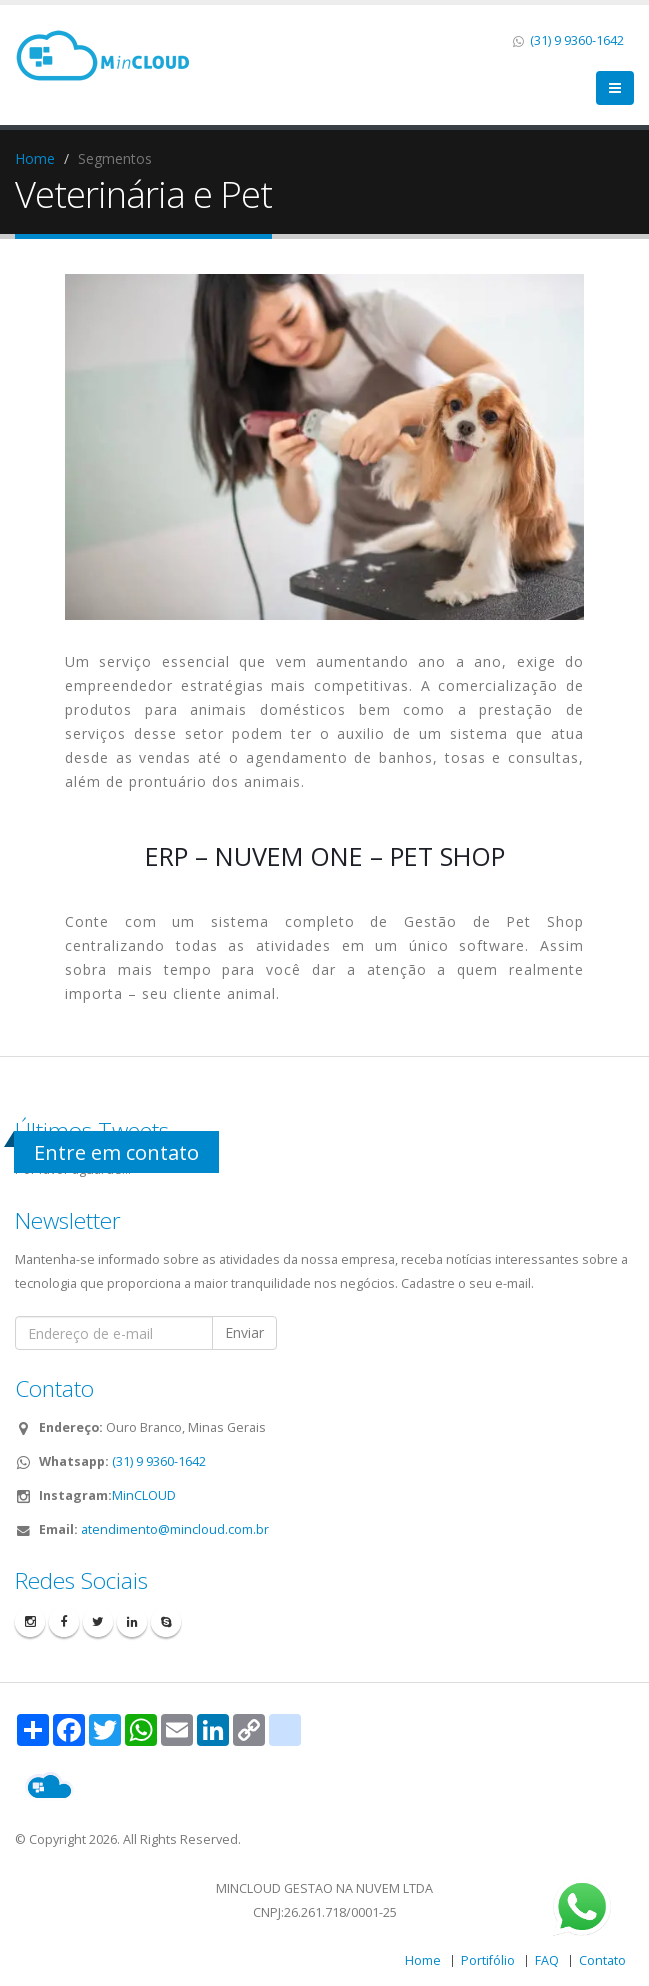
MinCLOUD (144, 1495)
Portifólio (488, 1960)
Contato (602, 1960)
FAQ (547, 1960)
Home (35, 158)
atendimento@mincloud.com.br (175, 1529)
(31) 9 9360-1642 (575, 40)
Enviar (244, 1332)
